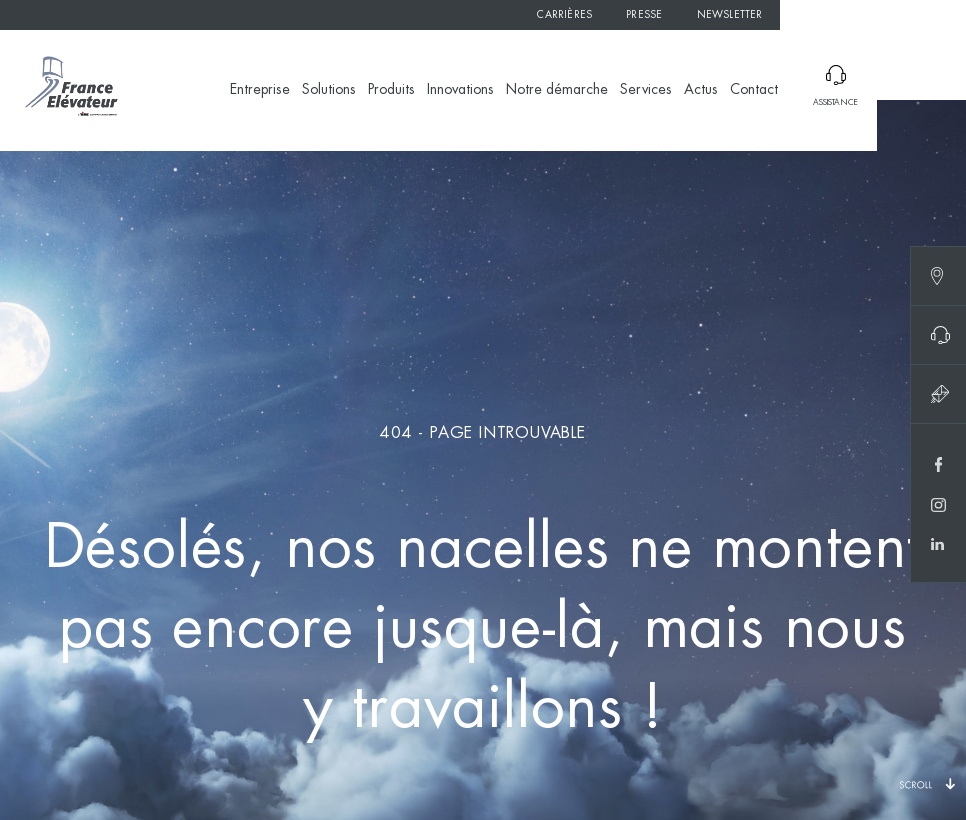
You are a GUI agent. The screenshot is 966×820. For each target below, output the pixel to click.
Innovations (460, 90)
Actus (701, 90)
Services (646, 90)
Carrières (564, 15)
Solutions (329, 90)
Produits (391, 90)
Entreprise (260, 90)
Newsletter (730, 15)
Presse (644, 15)
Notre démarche (557, 90)
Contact (754, 90)
